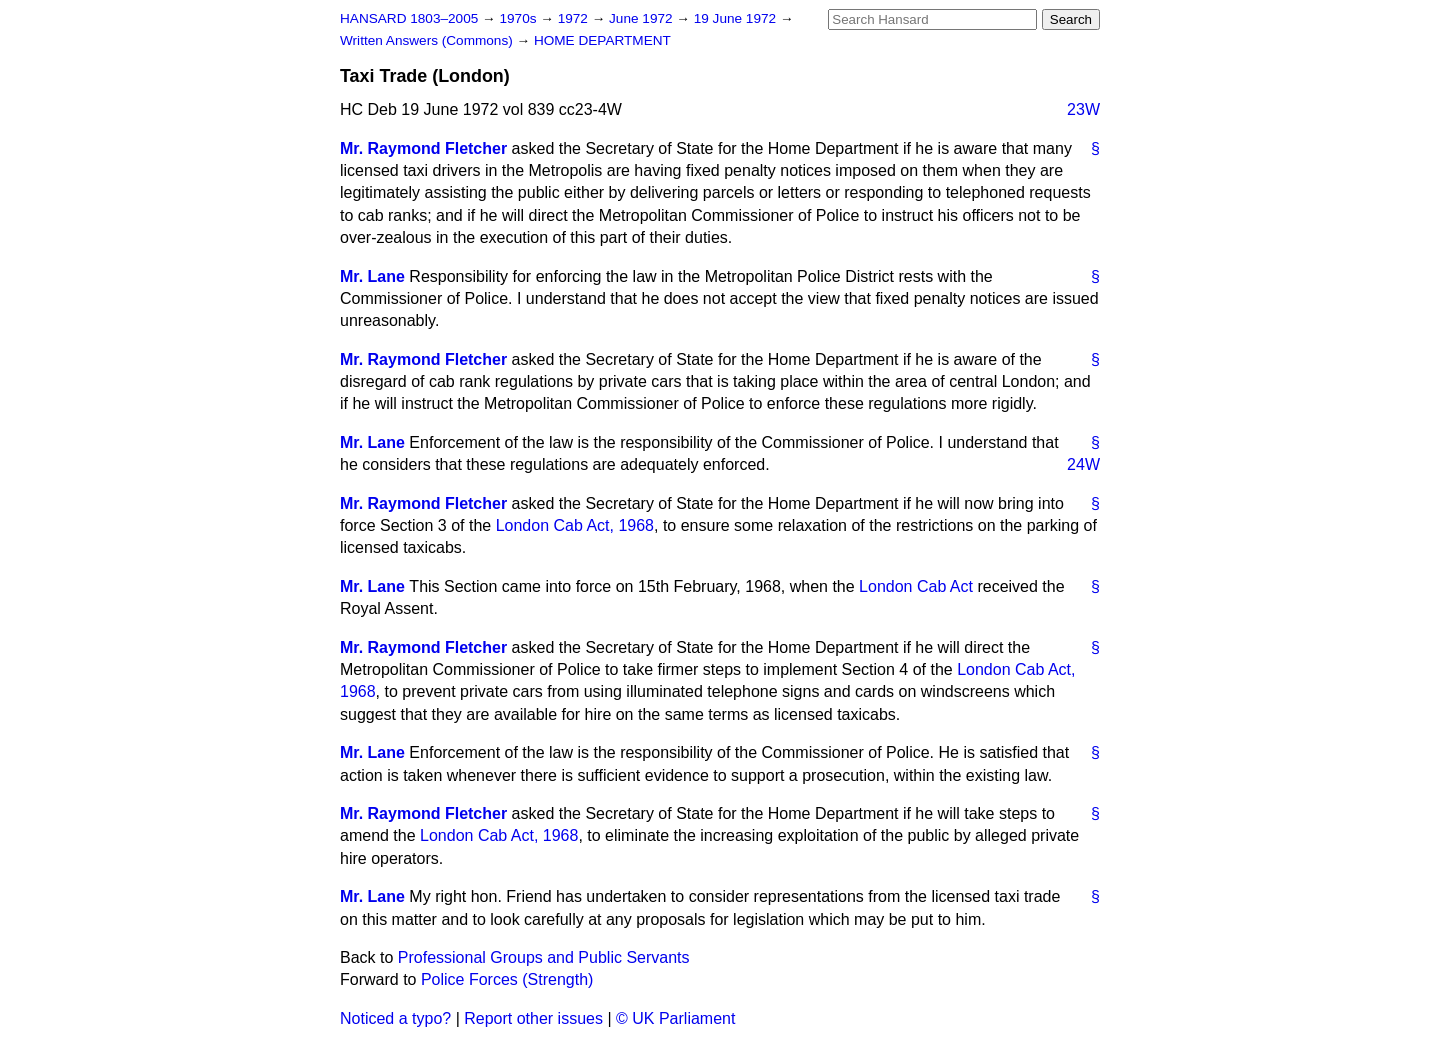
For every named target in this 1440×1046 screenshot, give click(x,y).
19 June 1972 (737, 18)
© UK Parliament (675, 1018)
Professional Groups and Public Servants (544, 957)
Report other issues (533, 1018)
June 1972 (642, 18)
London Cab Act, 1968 (575, 525)
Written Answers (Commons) (428, 40)
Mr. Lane (372, 276)
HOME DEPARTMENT (602, 40)
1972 (575, 18)
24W (1083, 464)
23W (1083, 109)
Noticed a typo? (395, 1018)
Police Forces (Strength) (507, 979)
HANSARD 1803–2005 (409, 18)
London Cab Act (916, 586)
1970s (519, 18)
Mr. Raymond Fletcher (423, 148)
